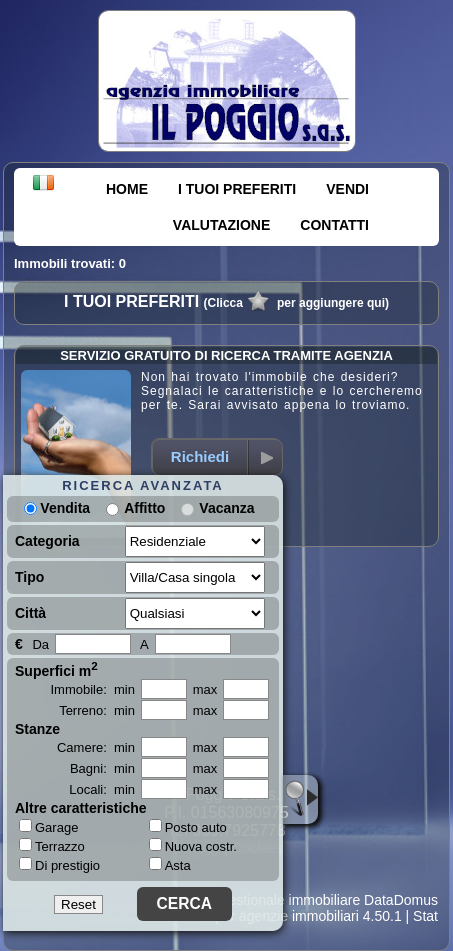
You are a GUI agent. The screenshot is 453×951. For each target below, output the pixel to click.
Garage (48, 827)
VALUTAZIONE (221, 225)
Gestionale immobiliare (289, 900)
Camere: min (96, 747)
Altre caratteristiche (81, 808)
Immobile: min (92, 689)
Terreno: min (97, 710)
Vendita (57, 508)
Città (30, 613)
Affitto (144, 508)
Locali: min (102, 789)
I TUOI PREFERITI (237, 189)
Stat (425, 916)
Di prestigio (59, 865)
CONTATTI (334, 225)
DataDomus (401, 900)
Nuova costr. (193, 846)
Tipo (29, 577)
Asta (170, 865)
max (205, 689)
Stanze (37, 729)
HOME (127, 189)
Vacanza (226, 508)
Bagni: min (102, 768)
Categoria (47, 541)
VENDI (347, 189)
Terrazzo (52, 846)
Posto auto (188, 827)
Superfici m (56, 669)
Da (40, 644)
